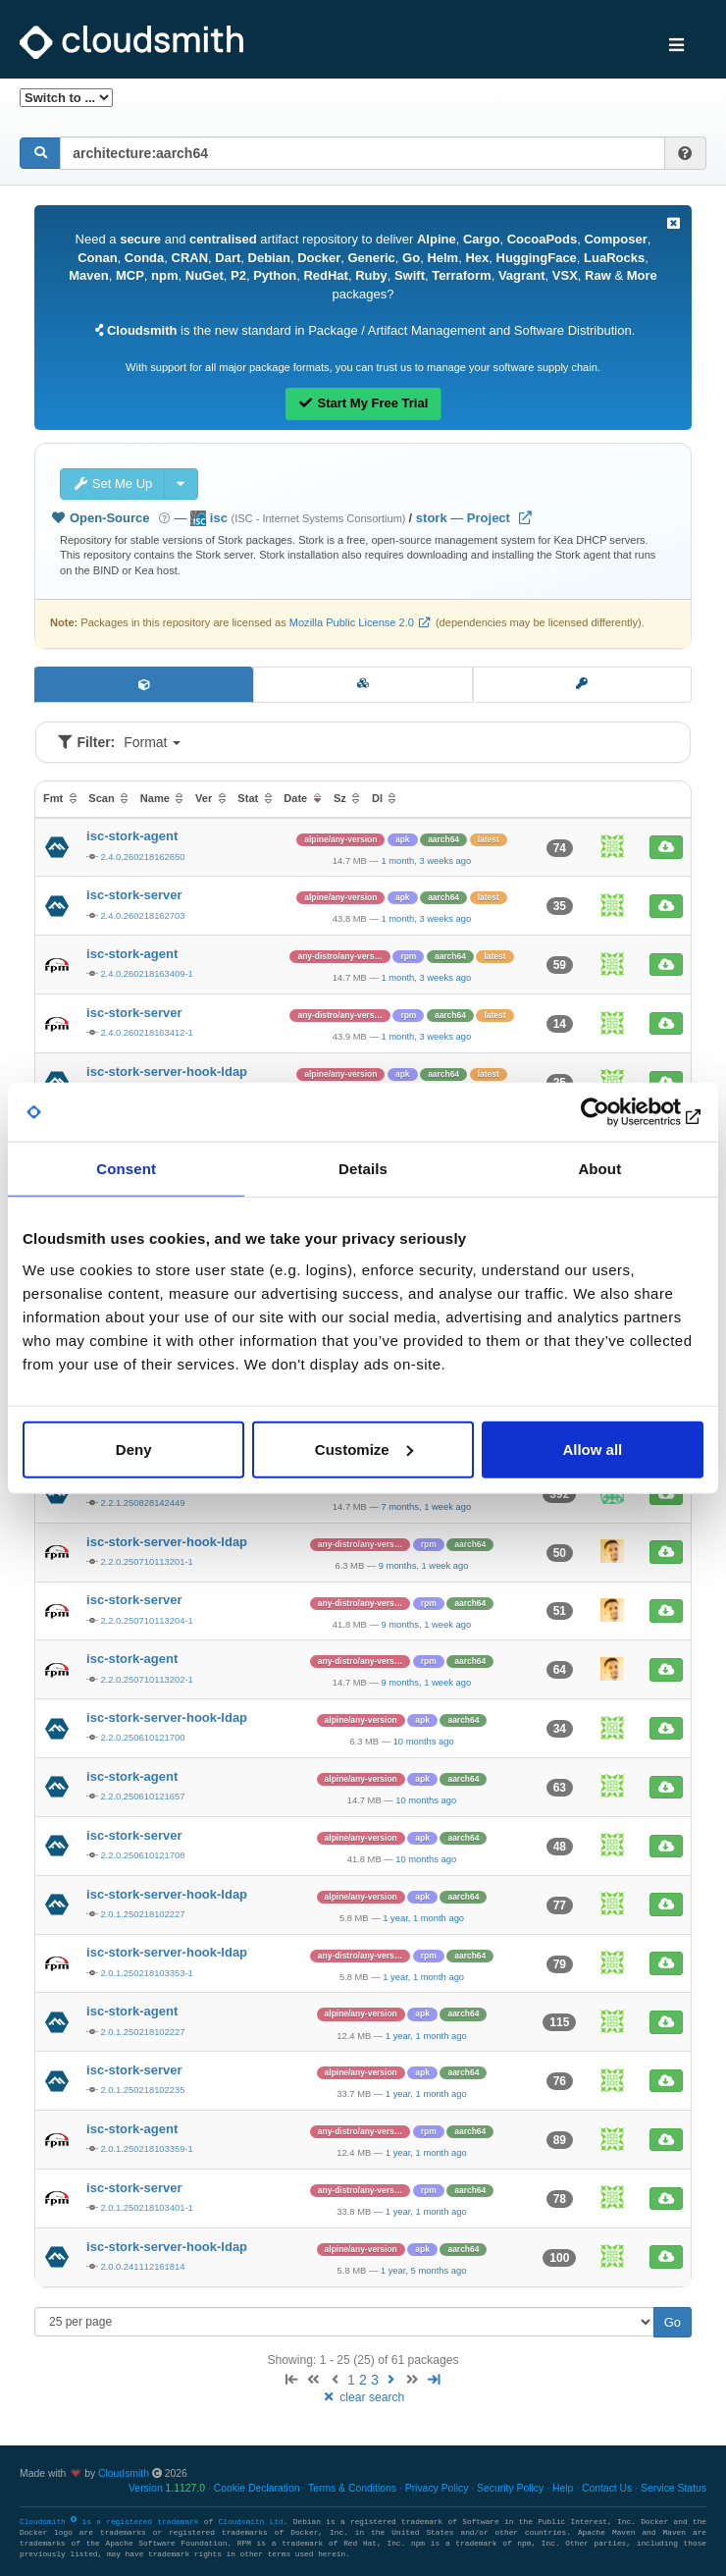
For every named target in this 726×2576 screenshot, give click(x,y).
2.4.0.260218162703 (142, 915)
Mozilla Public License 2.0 (351, 622)
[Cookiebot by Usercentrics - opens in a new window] (617, 1112)
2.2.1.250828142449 (142, 1502)
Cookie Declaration (257, 2488)
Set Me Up (112, 483)
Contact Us (607, 2488)
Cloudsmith (123, 2473)
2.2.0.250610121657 (142, 1796)
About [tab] (599, 1168)
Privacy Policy (437, 2488)
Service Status (673, 2488)
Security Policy (510, 2488)
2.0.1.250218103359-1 (146, 2148)
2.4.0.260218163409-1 (146, 973)
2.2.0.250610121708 (142, 1855)
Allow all (592, 1448)
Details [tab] (363, 1168)
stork (431, 517)
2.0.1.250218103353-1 (146, 1972)
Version (167, 2488)
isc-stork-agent (132, 836)
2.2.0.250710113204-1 (146, 1620)
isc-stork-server (134, 894)
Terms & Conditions (352, 2488)
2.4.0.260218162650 (142, 856)
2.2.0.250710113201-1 (146, 1561)
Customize (364, 1448)
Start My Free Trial (363, 403)
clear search (363, 2397)
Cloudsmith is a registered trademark (112, 2522)
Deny (134, 1448)
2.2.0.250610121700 (142, 1737)
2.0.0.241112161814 (142, 2266)
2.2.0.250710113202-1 (146, 1679)
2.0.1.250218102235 (142, 2089)
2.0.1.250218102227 (142, 1913)
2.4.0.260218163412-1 (146, 1032)
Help (562, 2488)
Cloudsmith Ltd (251, 2522)
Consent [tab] (126, 1168)
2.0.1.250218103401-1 (146, 2207)
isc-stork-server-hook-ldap (166, 1071)
